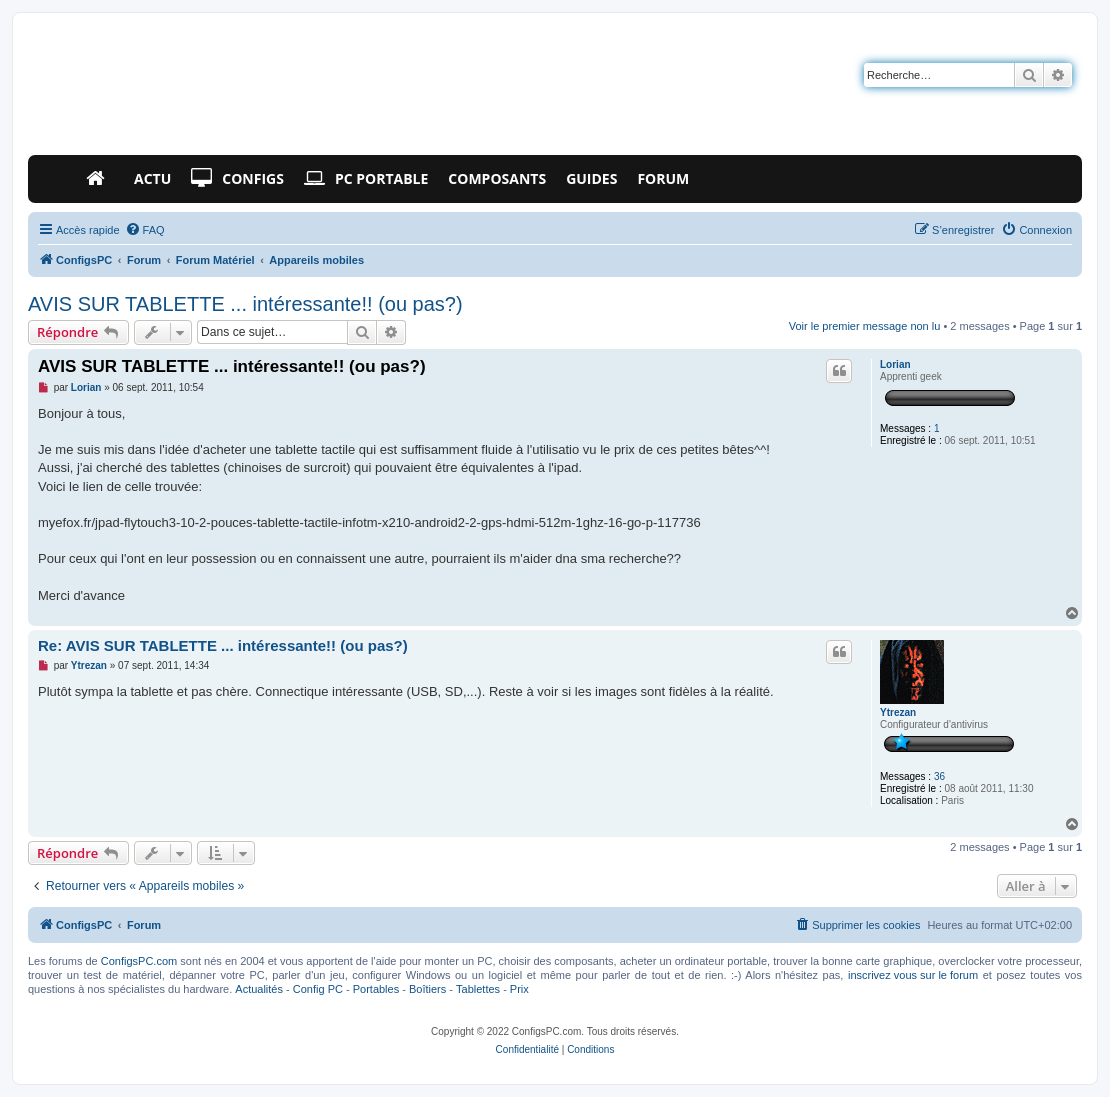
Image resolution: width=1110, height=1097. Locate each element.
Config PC (318, 989)
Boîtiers (427, 989)
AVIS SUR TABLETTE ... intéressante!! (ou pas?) (245, 304)
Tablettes (478, 989)
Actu (152, 178)
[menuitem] (145, 230)
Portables (376, 989)
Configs (237, 179)
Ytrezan (898, 712)
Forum (663, 178)
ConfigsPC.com (139, 961)
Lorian (895, 364)
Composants (497, 178)
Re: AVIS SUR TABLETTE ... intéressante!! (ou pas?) (223, 645)
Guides (591, 178)
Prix (519, 989)
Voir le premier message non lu (865, 326)
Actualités (259, 989)
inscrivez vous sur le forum (913, 975)
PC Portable (366, 179)
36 (939, 776)
